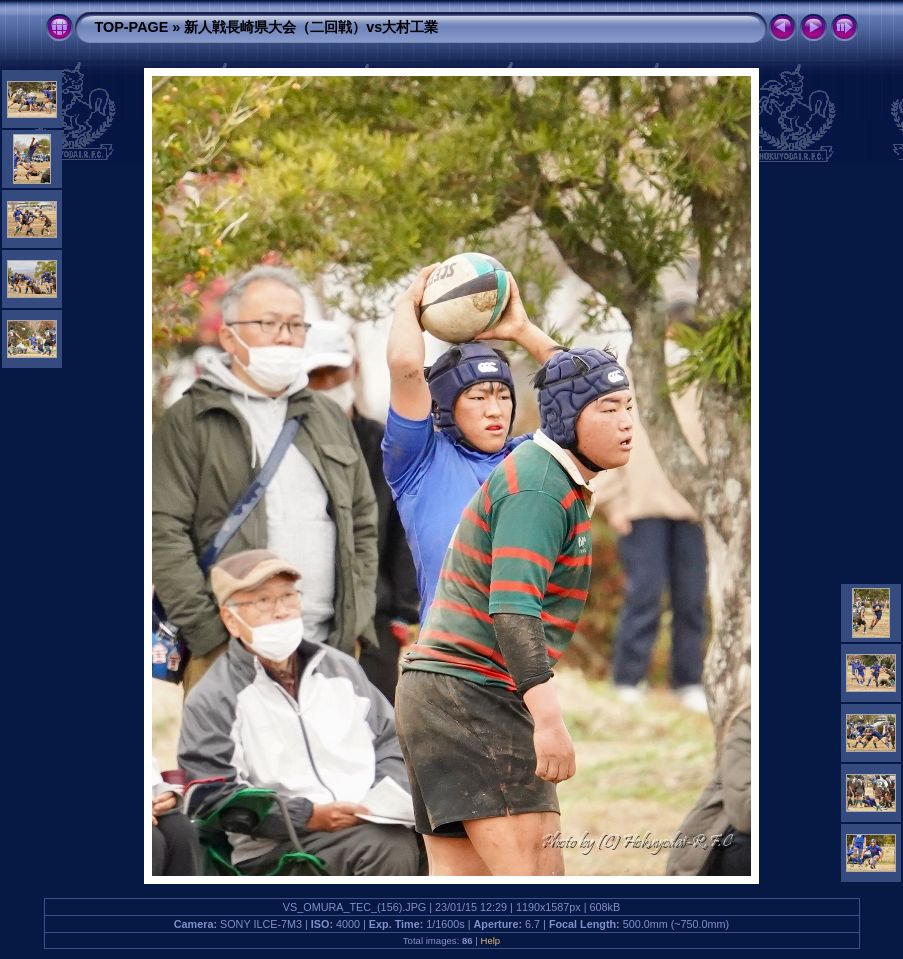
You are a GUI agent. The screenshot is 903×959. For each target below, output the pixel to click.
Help (490, 940)
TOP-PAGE (132, 27)
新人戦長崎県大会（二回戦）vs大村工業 (311, 27)
